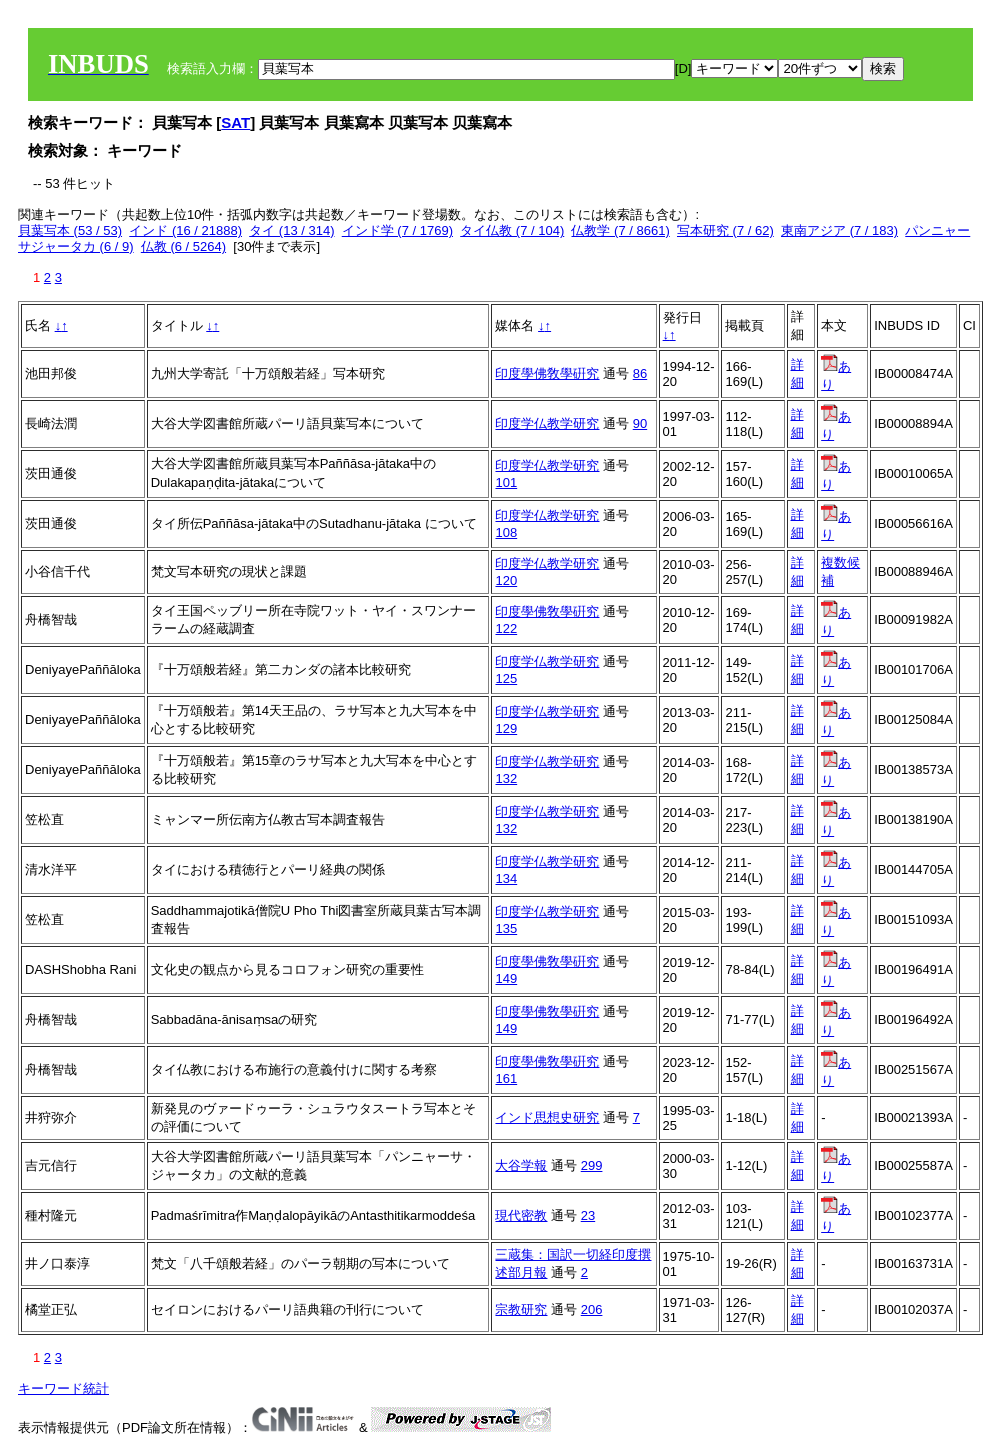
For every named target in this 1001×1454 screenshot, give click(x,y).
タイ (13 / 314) (291, 230)
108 (506, 532)
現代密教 (521, 1215)
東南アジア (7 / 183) (839, 230)
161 (506, 1078)
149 (506, 978)
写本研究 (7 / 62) (725, 230)
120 (506, 580)
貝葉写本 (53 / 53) (70, 230)
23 (588, 1215)
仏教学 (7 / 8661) (620, 230)
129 (506, 728)
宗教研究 (521, 1309)
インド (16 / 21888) (185, 230)
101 (506, 482)
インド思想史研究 (547, 1117)
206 (592, 1309)
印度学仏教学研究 (547, 423)
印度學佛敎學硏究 (547, 373)
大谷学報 (521, 1165)
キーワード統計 (63, 1388)
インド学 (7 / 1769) (397, 230)
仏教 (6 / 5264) (183, 246)
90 (640, 423)
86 (640, 373)
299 (592, 1165)
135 (506, 928)
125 (506, 678)
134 (506, 878)
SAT (235, 122)
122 (506, 628)
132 (506, 778)
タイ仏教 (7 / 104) (512, 230)
